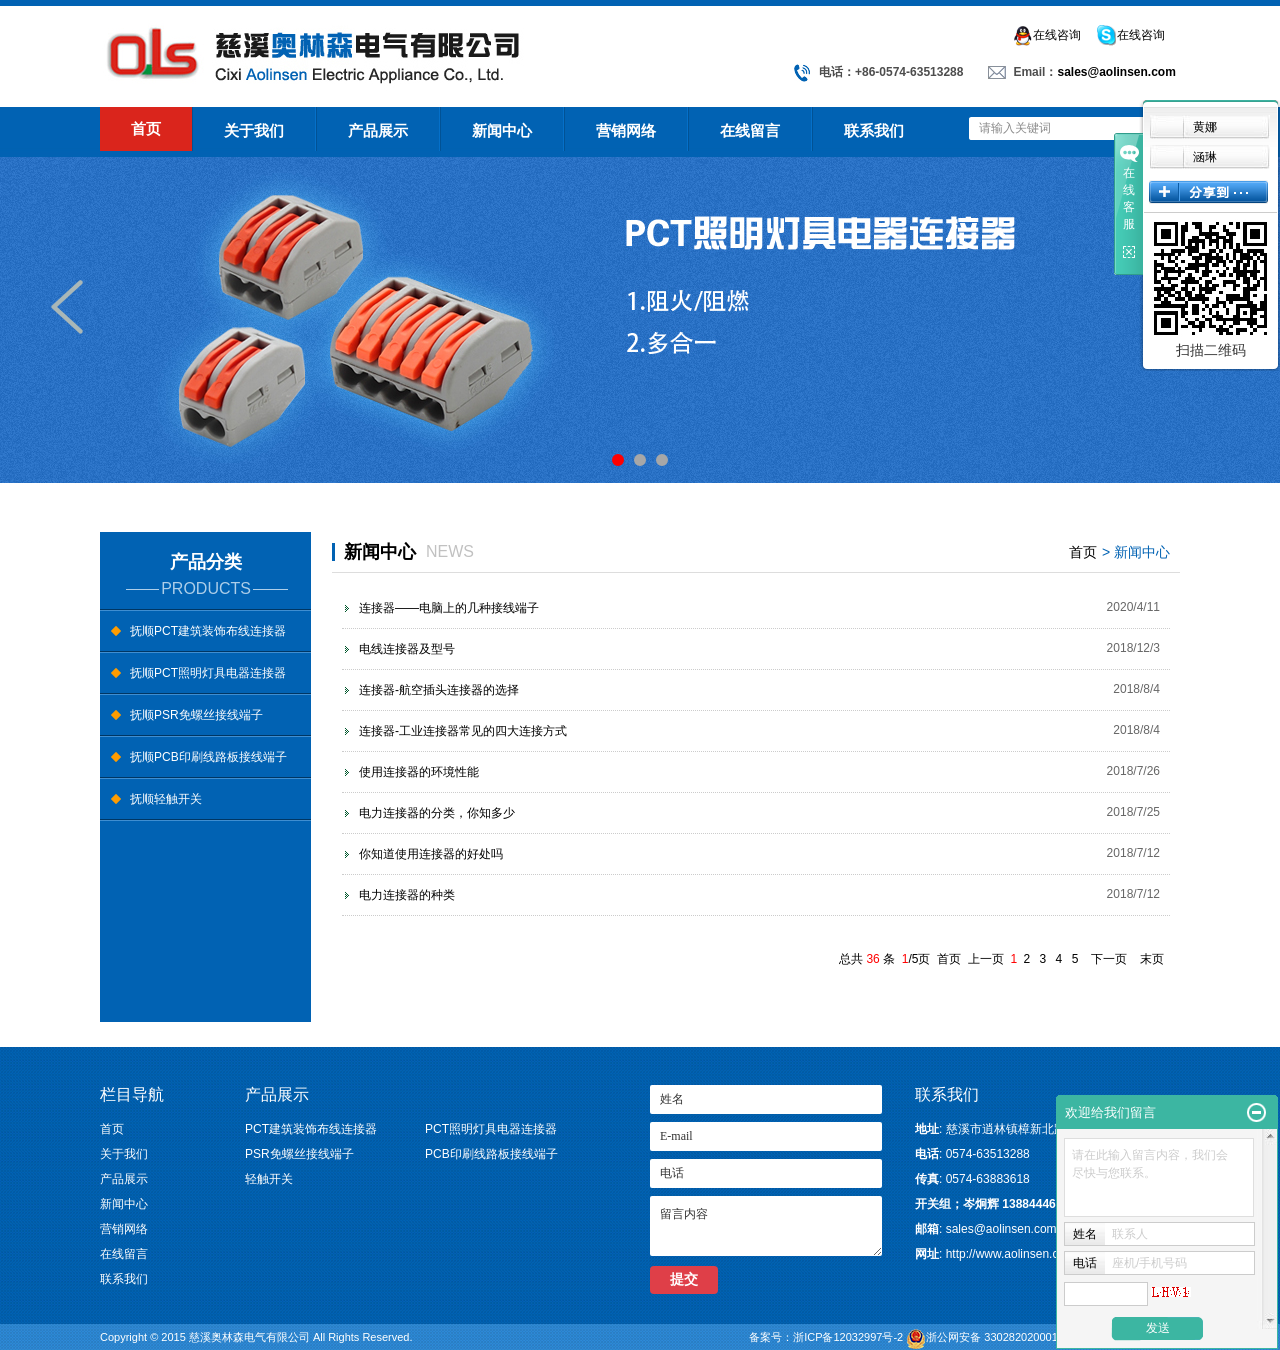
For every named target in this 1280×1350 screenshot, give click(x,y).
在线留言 (750, 130)
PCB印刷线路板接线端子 (491, 1154)
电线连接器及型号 (407, 649)
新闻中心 (502, 130)
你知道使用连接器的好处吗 (431, 854)
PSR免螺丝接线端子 (299, 1154)
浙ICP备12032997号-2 (849, 1337)
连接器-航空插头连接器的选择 (439, 690)
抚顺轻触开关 (166, 799)
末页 (1152, 959)
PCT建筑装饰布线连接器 (311, 1129)
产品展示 (378, 130)
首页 (146, 128)
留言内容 (766, 1226)
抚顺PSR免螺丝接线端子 (196, 715)
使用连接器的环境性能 (419, 772)
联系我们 (874, 130)
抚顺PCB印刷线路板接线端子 (208, 757)
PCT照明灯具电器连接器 (491, 1129)
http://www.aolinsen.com (1010, 1254)
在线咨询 (1046, 35)
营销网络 (626, 130)
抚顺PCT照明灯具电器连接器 (208, 673)
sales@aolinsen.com (1116, 72)
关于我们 (254, 130)
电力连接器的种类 (407, 895)
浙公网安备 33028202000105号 (1021, 1335)
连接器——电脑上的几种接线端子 (449, 608)
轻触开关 (269, 1179)
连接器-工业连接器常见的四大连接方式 (463, 731)
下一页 (1109, 959)
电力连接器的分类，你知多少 (437, 813)
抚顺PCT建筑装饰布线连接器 (208, 631)
